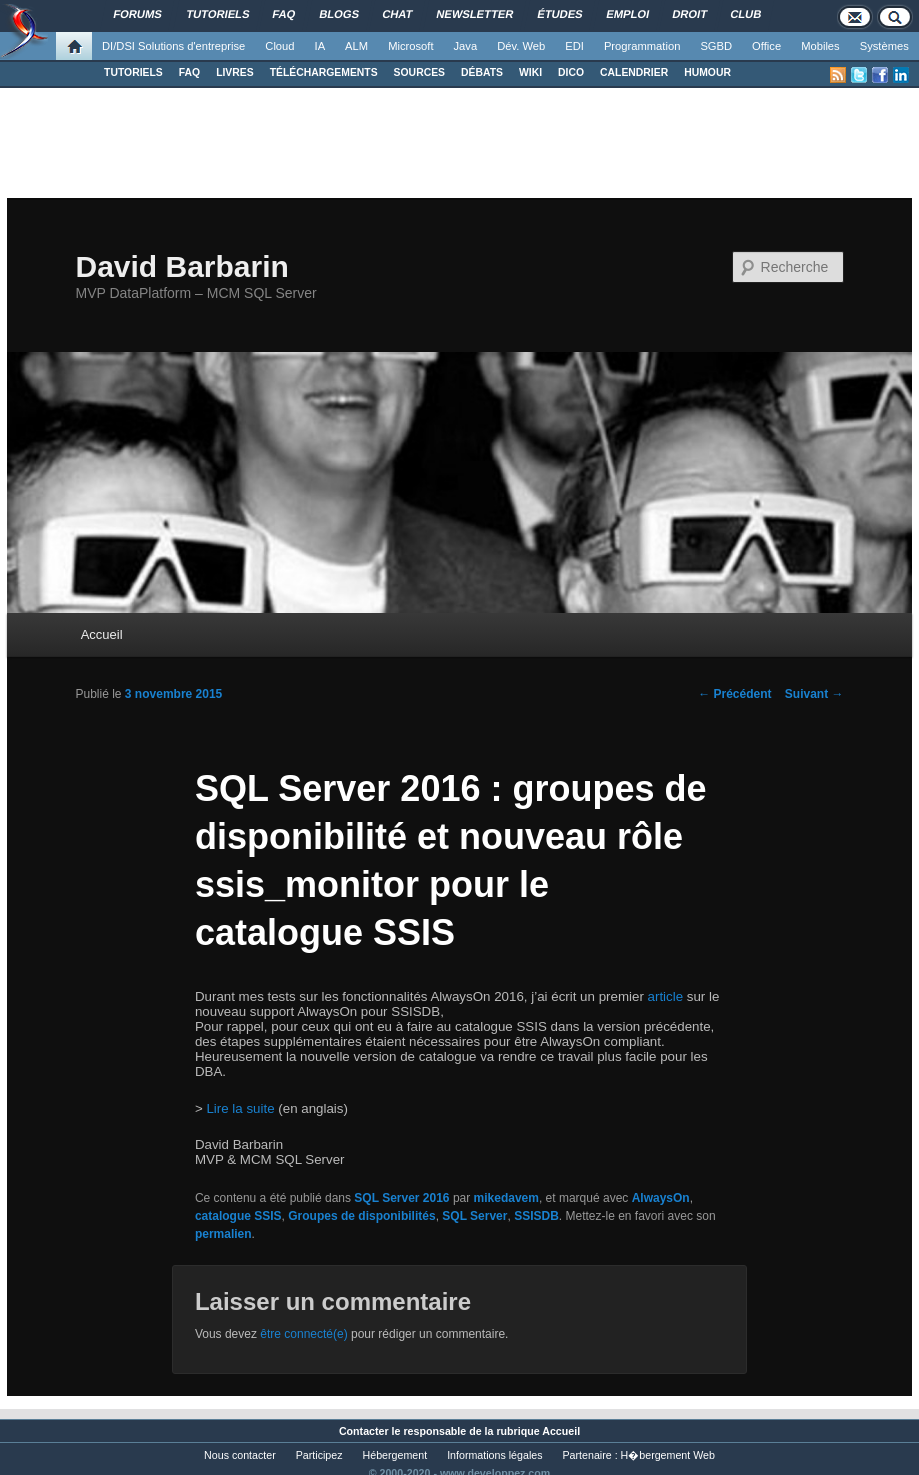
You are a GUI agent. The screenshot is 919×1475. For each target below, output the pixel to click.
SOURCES (419, 72)
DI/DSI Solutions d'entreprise (173, 46)
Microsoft (410, 46)
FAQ (189, 72)
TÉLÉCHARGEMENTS (324, 72)
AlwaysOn (661, 1198)
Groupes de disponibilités (361, 1216)
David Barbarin (181, 266)
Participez (319, 1455)
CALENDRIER (634, 72)
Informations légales (494, 1455)
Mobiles (820, 46)
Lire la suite (240, 1108)
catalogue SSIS (238, 1216)
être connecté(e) (303, 1334)
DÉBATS (482, 72)
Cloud (279, 46)
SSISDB (536, 1216)
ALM (356, 46)
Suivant (814, 694)
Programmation (642, 46)
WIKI (530, 72)
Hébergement (395, 1455)
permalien (223, 1234)
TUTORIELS (133, 72)
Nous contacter (240, 1455)
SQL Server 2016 (401, 1198)
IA (320, 46)
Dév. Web (521, 46)
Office (766, 46)
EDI (574, 46)
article (666, 996)
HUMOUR (707, 72)
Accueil (102, 634)
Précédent (734, 694)
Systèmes (884, 46)
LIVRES (235, 72)
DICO (571, 72)
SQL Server (474, 1216)
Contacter (364, 1431)
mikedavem (506, 1198)
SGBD (716, 46)
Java (466, 46)
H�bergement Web (668, 1455)
